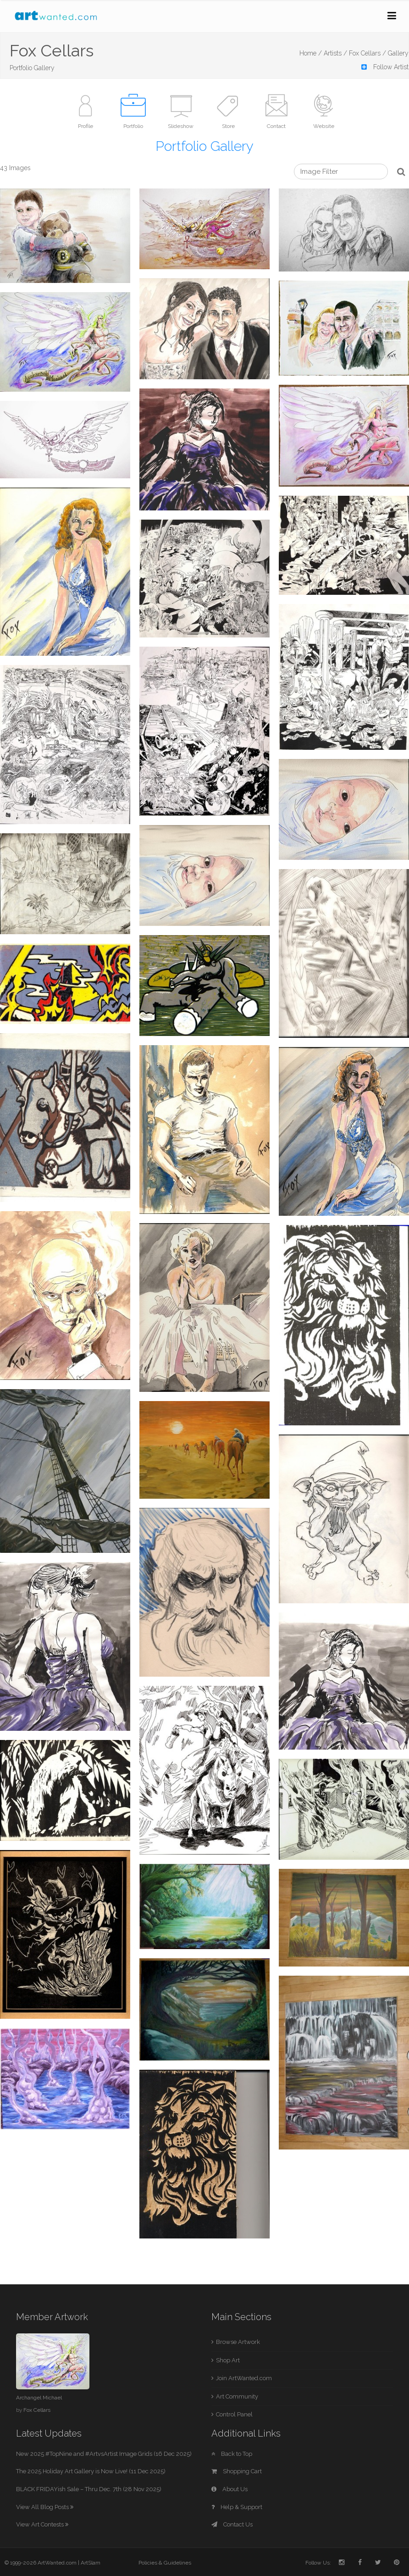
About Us (229, 2489)
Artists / (335, 53)
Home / (310, 53)
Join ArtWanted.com (244, 2378)
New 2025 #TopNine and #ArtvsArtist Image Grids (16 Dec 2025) (104, 2453)
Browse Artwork (238, 2341)
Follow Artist (385, 67)
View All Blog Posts (44, 2507)
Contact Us (232, 2524)
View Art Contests (42, 2524)
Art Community (237, 2396)
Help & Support (236, 2507)
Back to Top (231, 2453)
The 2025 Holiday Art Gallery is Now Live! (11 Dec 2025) (91, 2471)
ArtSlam (90, 2562)
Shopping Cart (236, 2471)
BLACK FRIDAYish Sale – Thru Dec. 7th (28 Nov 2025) (88, 2489)
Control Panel (234, 2414)
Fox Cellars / (367, 53)
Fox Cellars (36, 2410)
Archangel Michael (39, 2397)
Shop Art (228, 2360)
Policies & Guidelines (164, 2562)
